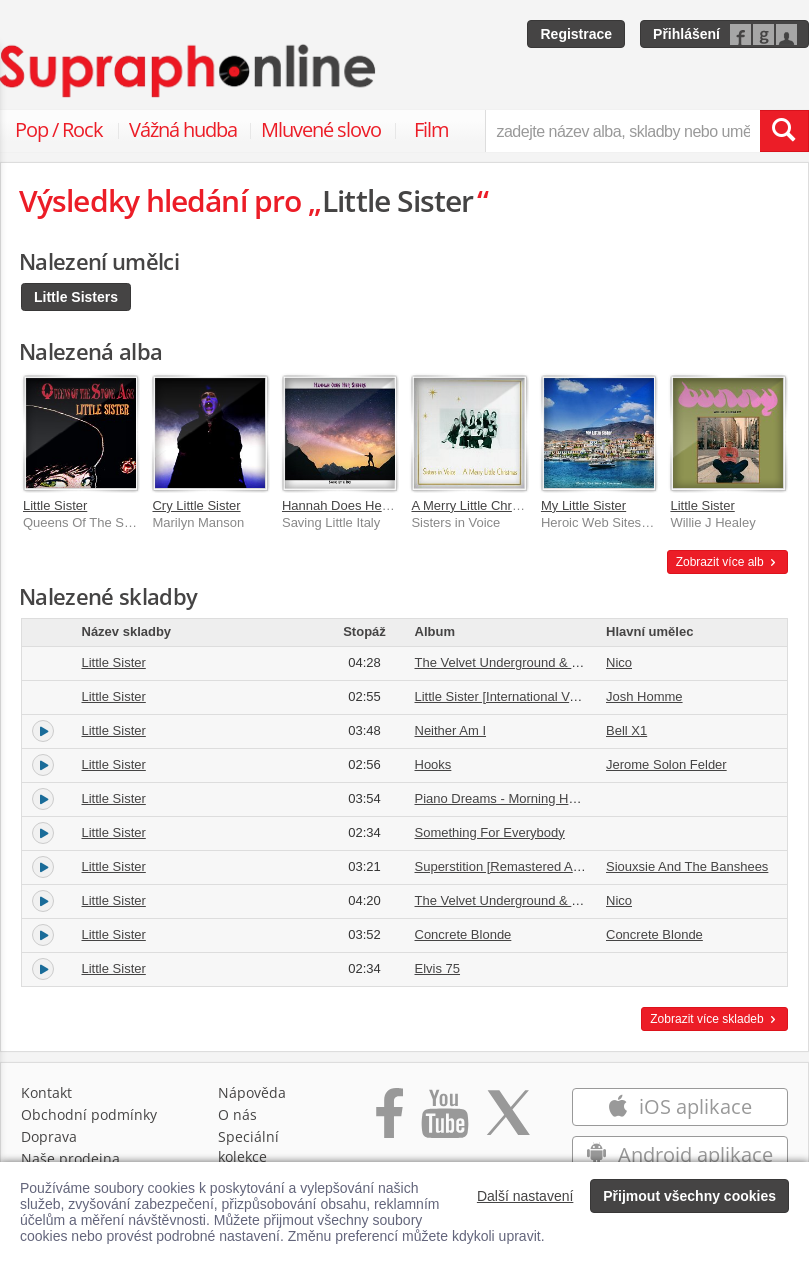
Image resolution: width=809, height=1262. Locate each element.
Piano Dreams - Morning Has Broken (521, 798)
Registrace (576, 34)
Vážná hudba (183, 129)
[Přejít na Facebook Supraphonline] (389, 1123)
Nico (619, 662)
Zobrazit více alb (727, 562)
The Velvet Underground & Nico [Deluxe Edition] (554, 900)
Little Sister (55, 505)
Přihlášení (686, 34)
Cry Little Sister (196, 505)
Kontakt (46, 1092)
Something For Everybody (490, 832)
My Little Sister (583, 505)
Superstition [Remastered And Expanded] (534, 866)
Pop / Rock (59, 129)
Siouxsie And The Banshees (687, 866)
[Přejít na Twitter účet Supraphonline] (508, 1123)
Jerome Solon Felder (666, 764)
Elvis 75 (438, 968)
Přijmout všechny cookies (689, 1196)
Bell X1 (626, 730)
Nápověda (252, 1092)
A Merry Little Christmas (480, 505)
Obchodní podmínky (89, 1114)
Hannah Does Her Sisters (355, 505)
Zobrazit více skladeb (714, 1019)
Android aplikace (679, 1154)
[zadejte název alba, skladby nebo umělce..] (622, 131)
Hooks (433, 764)
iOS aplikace (679, 1106)
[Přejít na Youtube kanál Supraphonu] (444, 1123)
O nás (237, 1114)
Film (431, 129)
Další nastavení (525, 1196)
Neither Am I (451, 730)
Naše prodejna (70, 1158)
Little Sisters (76, 297)
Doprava (49, 1136)
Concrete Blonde (463, 934)
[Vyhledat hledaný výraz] (784, 131)
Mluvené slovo (321, 129)
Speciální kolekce (248, 1146)
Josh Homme (644, 696)
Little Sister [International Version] (512, 696)
